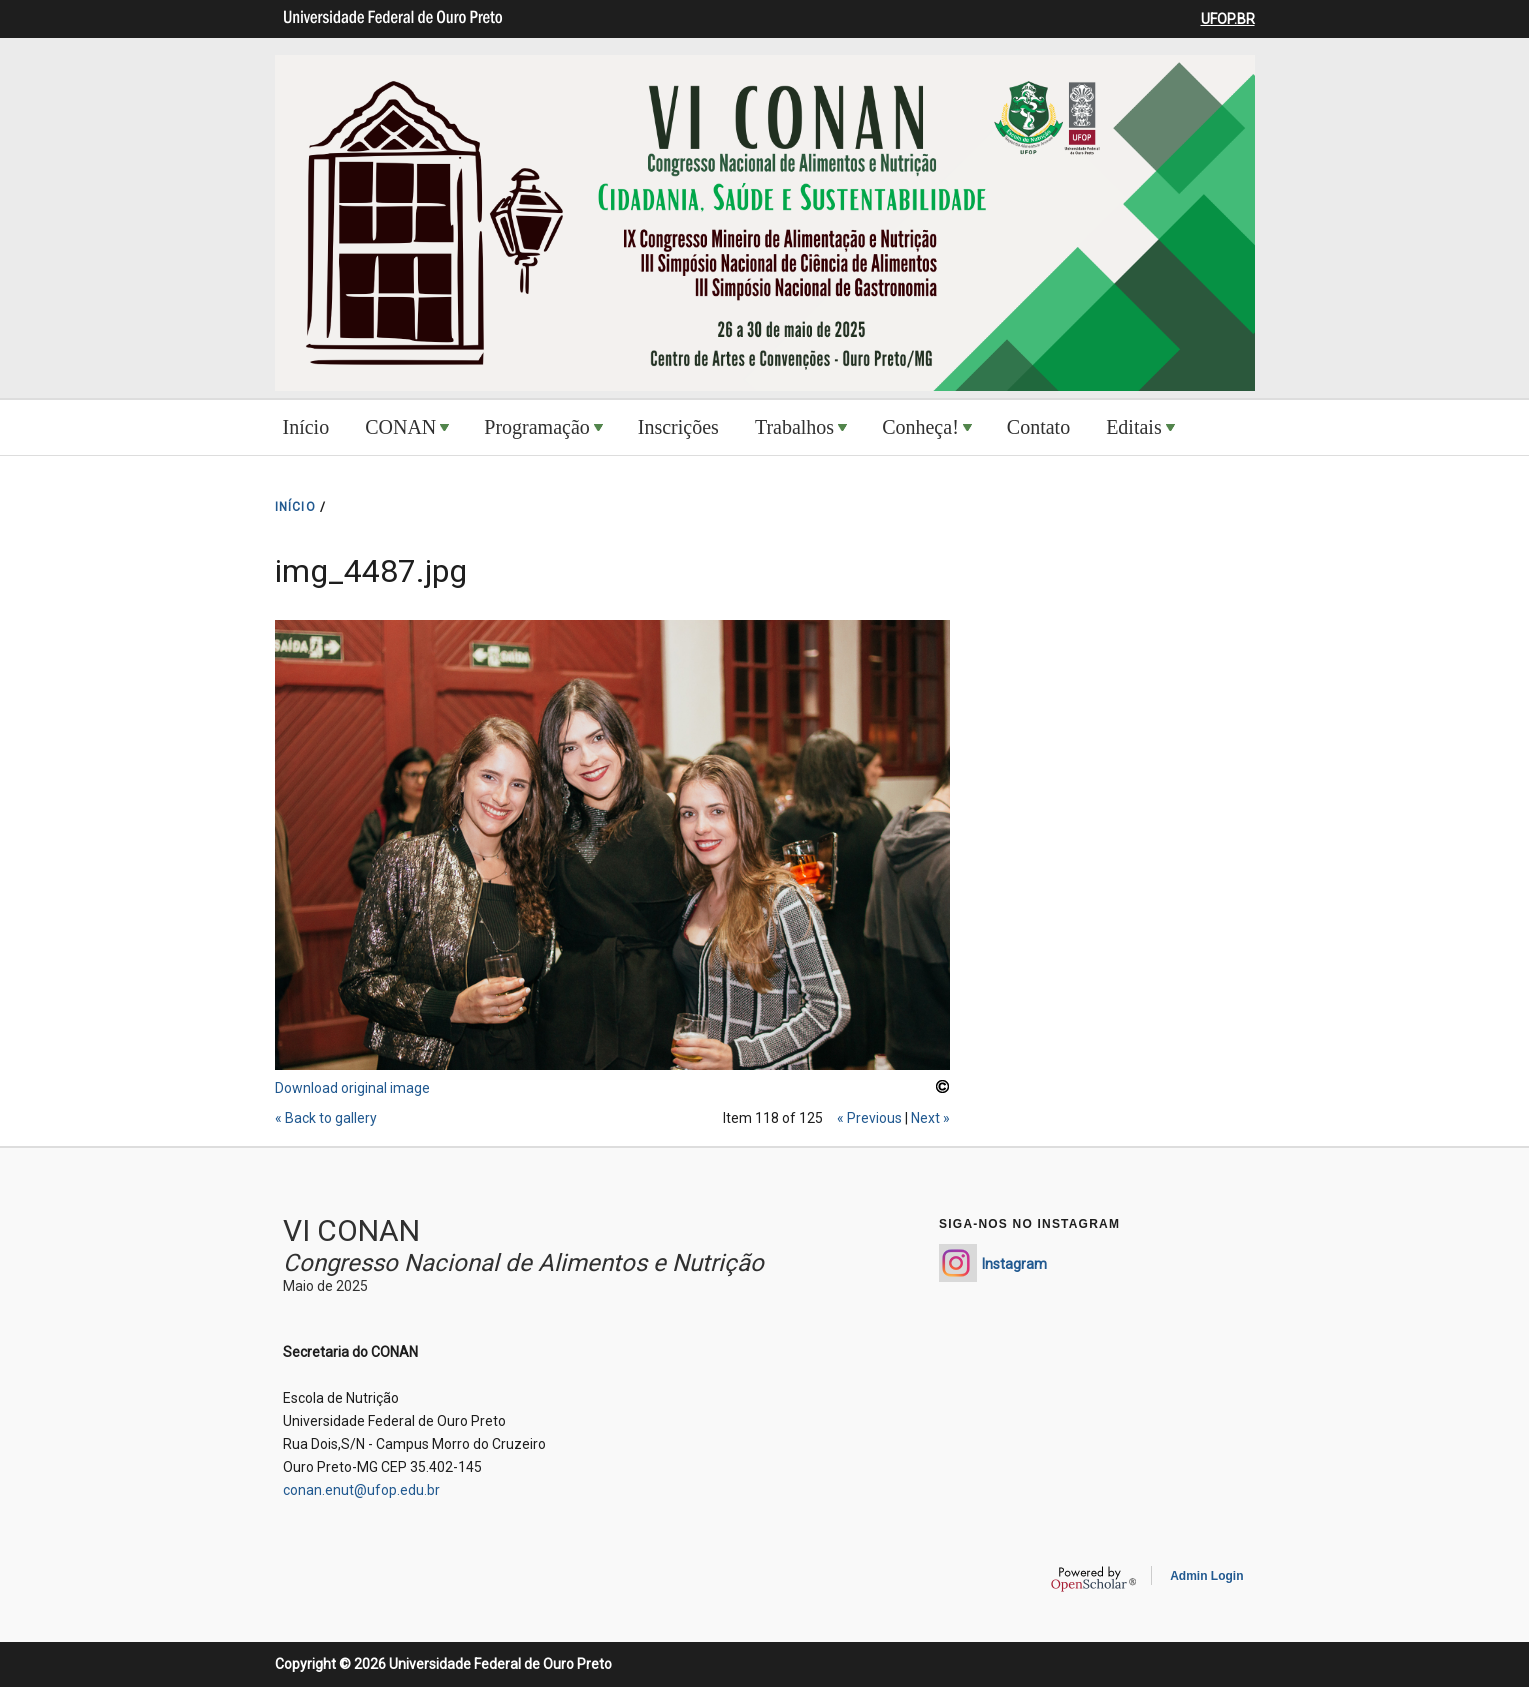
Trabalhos (794, 427)
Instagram (1014, 1264)
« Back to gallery (326, 1118)
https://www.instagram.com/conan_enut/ (958, 1263)
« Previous (869, 1118)
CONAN (400, 427)
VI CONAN (351, 1230)
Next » (930, 1118)
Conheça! (920, 427)
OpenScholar (1093, 1579)
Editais (1134, 427)
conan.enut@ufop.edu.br (361, 1490)
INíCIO (295, 507)
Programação (537, 427)
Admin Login (1206, 1576)
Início (306, 427)
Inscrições (678, 427)
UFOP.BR (1228, 19)
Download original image (352, 1088)
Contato (1038, 427)
